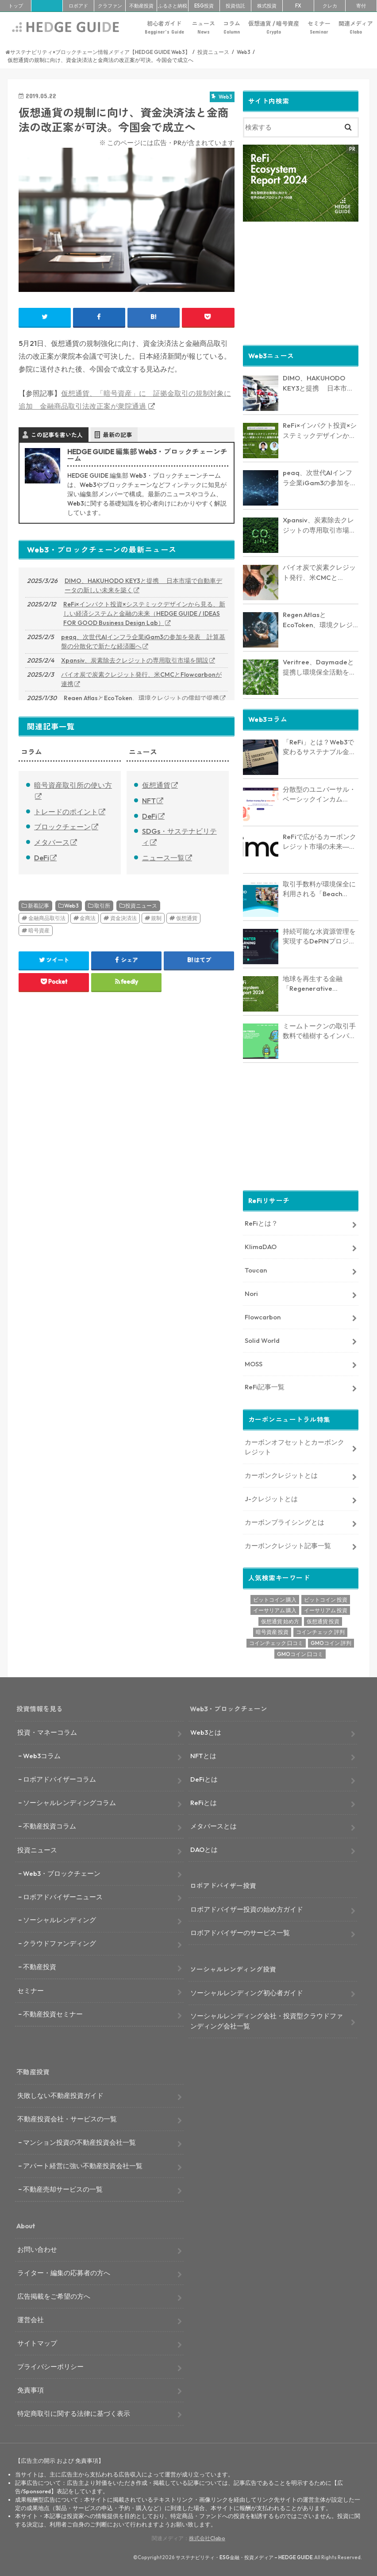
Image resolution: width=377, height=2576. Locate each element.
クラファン (110, 6)
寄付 (361, 6)
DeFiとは (204, 1779)
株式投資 (267, 6)
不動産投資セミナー (53, 2013)
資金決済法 (123, 918)
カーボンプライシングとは (284, 1522)
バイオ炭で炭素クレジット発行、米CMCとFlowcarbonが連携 (141, 679)
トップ (15, 6)
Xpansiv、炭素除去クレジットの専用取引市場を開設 (134, 660)
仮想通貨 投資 (323, 1620)
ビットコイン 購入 (274, 1598)
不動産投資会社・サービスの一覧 (67, 2118)
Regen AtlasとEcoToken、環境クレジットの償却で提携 (141, 698)
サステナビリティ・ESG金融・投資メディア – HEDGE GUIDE (244, 2556)
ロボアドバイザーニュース (63, 1896)
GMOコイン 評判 (331, 1642)
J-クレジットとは (271, 1498)
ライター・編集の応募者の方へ (63, 2272)
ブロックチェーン (62, 826)
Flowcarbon (263, 1316)
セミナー (319, 27)
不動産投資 (141, 6)
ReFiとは (203, 1802)
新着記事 (38, 905)
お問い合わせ (37, 2249)
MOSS (253, 1363)
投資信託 (235, 6)
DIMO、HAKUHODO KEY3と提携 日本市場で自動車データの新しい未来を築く (143, 585)
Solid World (262, 1339)
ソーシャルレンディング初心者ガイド (246, 1992)
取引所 (102, 905)
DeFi (41, 857)
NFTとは (203, 1755)
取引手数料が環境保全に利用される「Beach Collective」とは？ (319, 889)
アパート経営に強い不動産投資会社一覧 (82, 2165)
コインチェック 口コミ (276, 1642)
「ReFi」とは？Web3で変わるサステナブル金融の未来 (319, 747)
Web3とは (205, 1732)
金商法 (88, 918)
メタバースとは (213, 1825)
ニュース (203, 27)
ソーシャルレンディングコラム (69, 1802)
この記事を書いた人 (57, 434)
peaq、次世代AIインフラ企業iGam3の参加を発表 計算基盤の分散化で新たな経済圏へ (143, 641)
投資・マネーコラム (47, 1732)
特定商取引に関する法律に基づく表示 (73, 2412)
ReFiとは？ (261, 1223)
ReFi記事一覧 (265, 1386)
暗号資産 (39, 930)
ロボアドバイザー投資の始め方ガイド (246, 1909)
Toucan (256, 1269)
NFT (149, 800)
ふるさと (172, 6)
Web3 (71, 905)
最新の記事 (117, 434)
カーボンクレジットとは (281, 1475)
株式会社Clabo (207, 2537)
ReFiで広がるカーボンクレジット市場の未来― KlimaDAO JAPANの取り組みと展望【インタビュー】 (320, 841)
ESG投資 (204, 6)
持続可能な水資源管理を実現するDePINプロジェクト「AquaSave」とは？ (319, 936)
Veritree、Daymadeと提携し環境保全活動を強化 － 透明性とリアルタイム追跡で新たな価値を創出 (320, 667)
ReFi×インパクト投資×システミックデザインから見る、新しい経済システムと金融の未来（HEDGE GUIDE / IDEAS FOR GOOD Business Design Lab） (144, 613)
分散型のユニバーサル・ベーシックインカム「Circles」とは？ (319, 794)
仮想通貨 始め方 (280, 1620)
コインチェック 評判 (320, 1631)
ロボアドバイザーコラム (59, 1779)
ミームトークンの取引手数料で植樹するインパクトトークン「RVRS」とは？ (319, 1031)
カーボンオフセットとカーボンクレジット (294, 1447)
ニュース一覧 (163, 857)
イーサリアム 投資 (325, 1609)
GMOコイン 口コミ (300, 1653)
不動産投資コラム (49, 1825)
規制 (156, 918)
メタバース (51, 842)
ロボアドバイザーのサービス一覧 (240, 1932)
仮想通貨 (156, 785)
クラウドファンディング (59, 1943)
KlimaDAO (261, 1246)
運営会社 (30, 2319)
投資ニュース (141, 905)
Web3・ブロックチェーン (61, 1872)
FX (298, 6)
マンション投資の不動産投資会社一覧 (79, 2142)
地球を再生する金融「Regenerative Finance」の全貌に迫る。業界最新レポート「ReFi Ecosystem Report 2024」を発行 (316, 983)
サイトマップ (37, 2342)
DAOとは (204, 1848)
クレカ (330, 6)
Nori (251, 1293)
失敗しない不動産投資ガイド (60, 2095)
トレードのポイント (66, 811)
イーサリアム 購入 (274, 1609)
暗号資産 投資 (272, 1631)
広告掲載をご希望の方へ (53, 2296)
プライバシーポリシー (50, 2366)
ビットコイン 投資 (325, 1598)
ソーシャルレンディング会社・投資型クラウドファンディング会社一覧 (266, 2020)
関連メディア (356, 27)
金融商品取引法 (46, 918)
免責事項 (30, 2389)
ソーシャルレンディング (59, 1919)
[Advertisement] (300, 282)
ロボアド (78, 6)
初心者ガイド (164, 27)
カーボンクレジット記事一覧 (288, 1545)
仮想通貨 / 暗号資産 (273, 27)
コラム (231, 27)
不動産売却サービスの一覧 (63, 2189)
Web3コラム (42, 1755)
